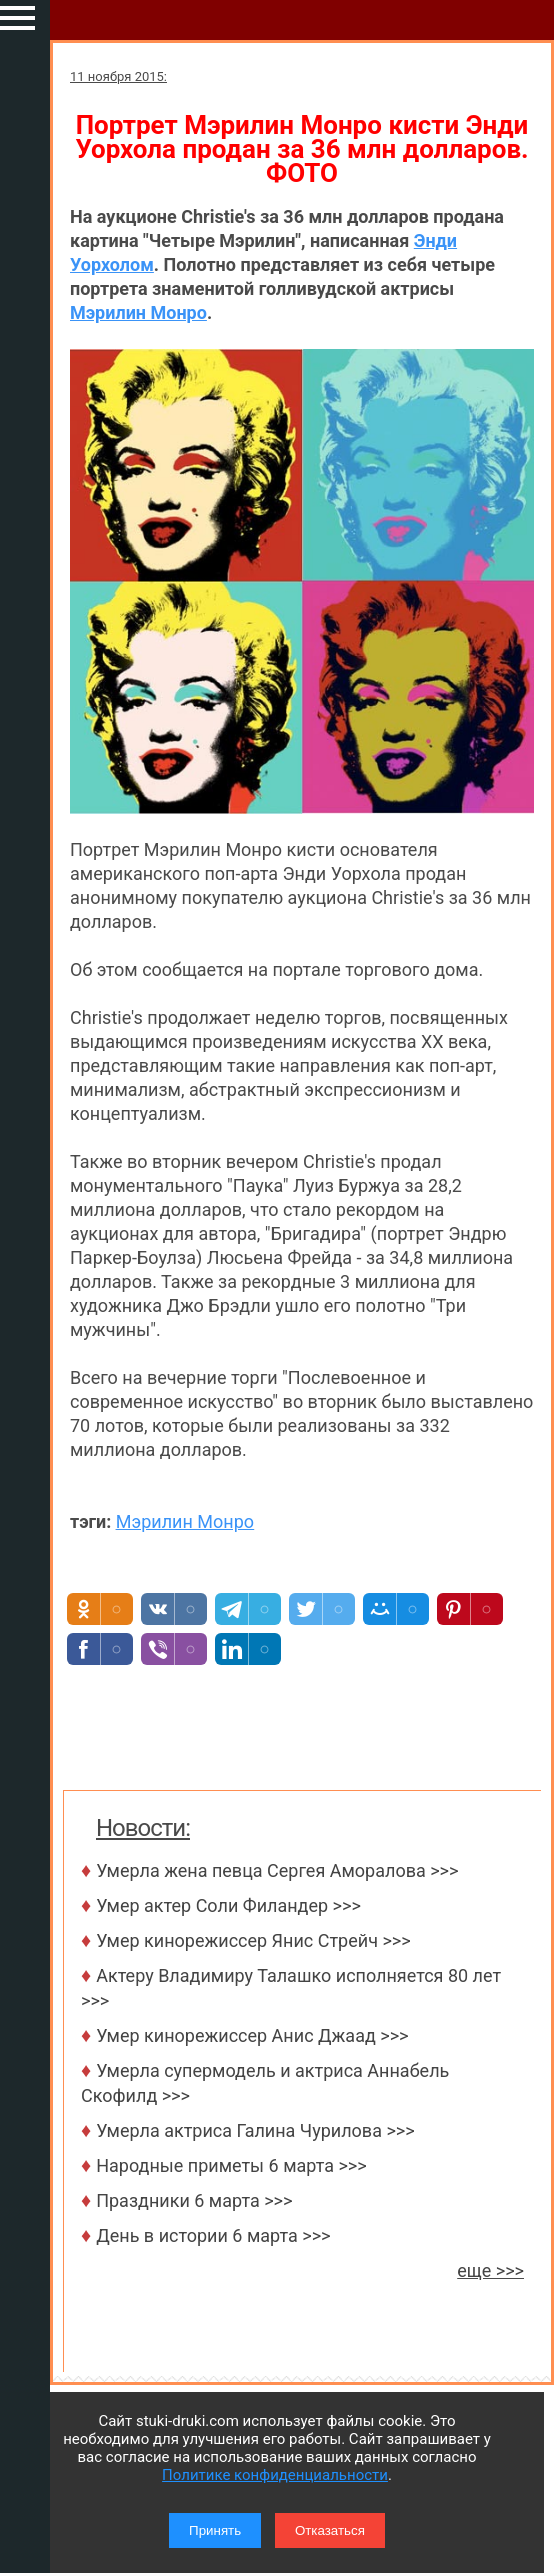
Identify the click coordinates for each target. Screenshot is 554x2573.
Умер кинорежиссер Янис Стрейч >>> (253, 1940)
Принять (215, 2530)
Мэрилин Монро (138, 312)
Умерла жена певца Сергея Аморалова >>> (277, 1870)
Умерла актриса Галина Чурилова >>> (255, 2130)
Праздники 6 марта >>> (194, 2200)
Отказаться (330, 2530)
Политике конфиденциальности (275, 2475)
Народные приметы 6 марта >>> (231, 2165)
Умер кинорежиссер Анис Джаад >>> (252, 2035)
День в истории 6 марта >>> (213, 2235)
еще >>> (490, 2270)
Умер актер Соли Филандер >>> (228, 1905)
